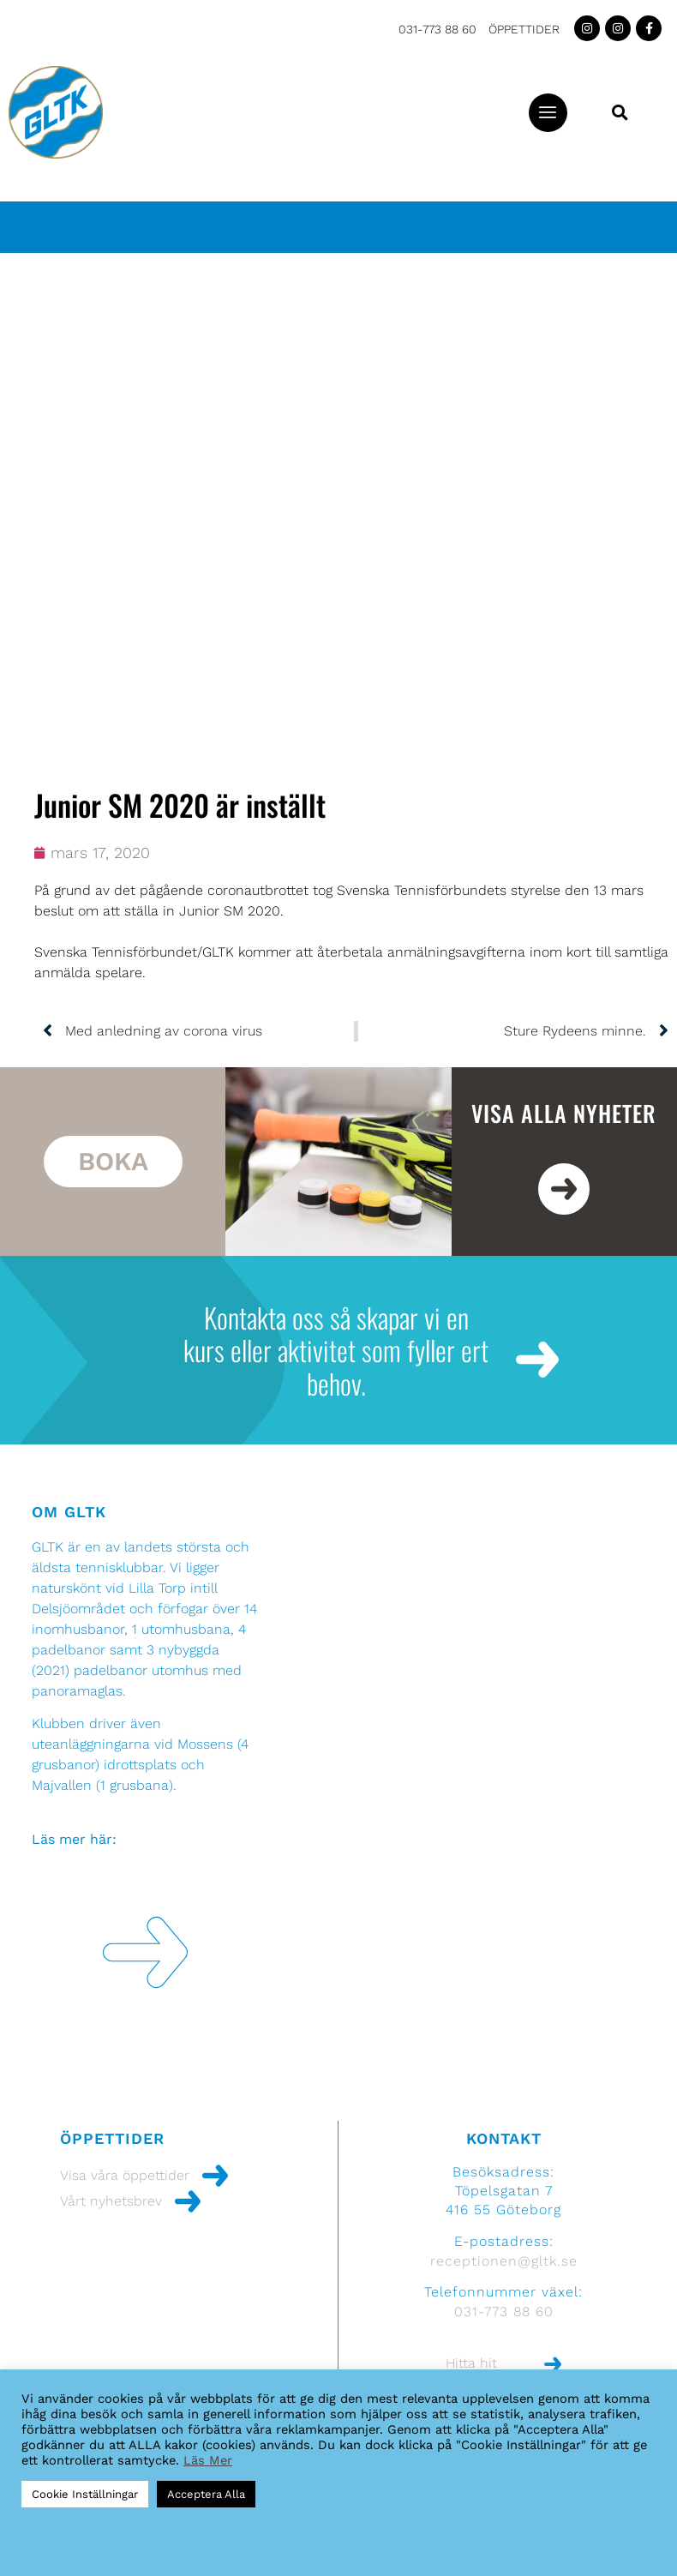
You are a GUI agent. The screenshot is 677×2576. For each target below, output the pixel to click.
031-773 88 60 (437, 29)
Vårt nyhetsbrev (111, 2201)
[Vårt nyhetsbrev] (188, 2201)
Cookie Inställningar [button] (85, 2494)
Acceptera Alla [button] (206, 2494)
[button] (548, 112)
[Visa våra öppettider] (215, 2176)
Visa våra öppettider (124, 2175)
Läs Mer (207, 2460)
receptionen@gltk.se (504, 2261)
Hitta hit (471, 2363)
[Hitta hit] (552, 2364)
